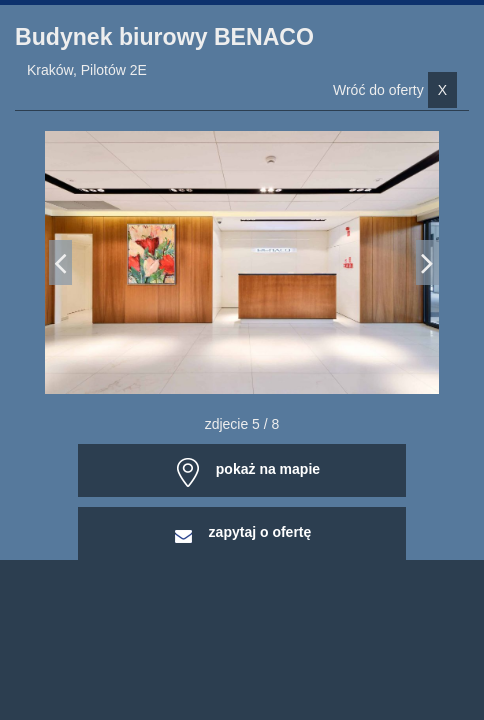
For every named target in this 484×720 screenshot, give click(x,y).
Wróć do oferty (395, 90)
